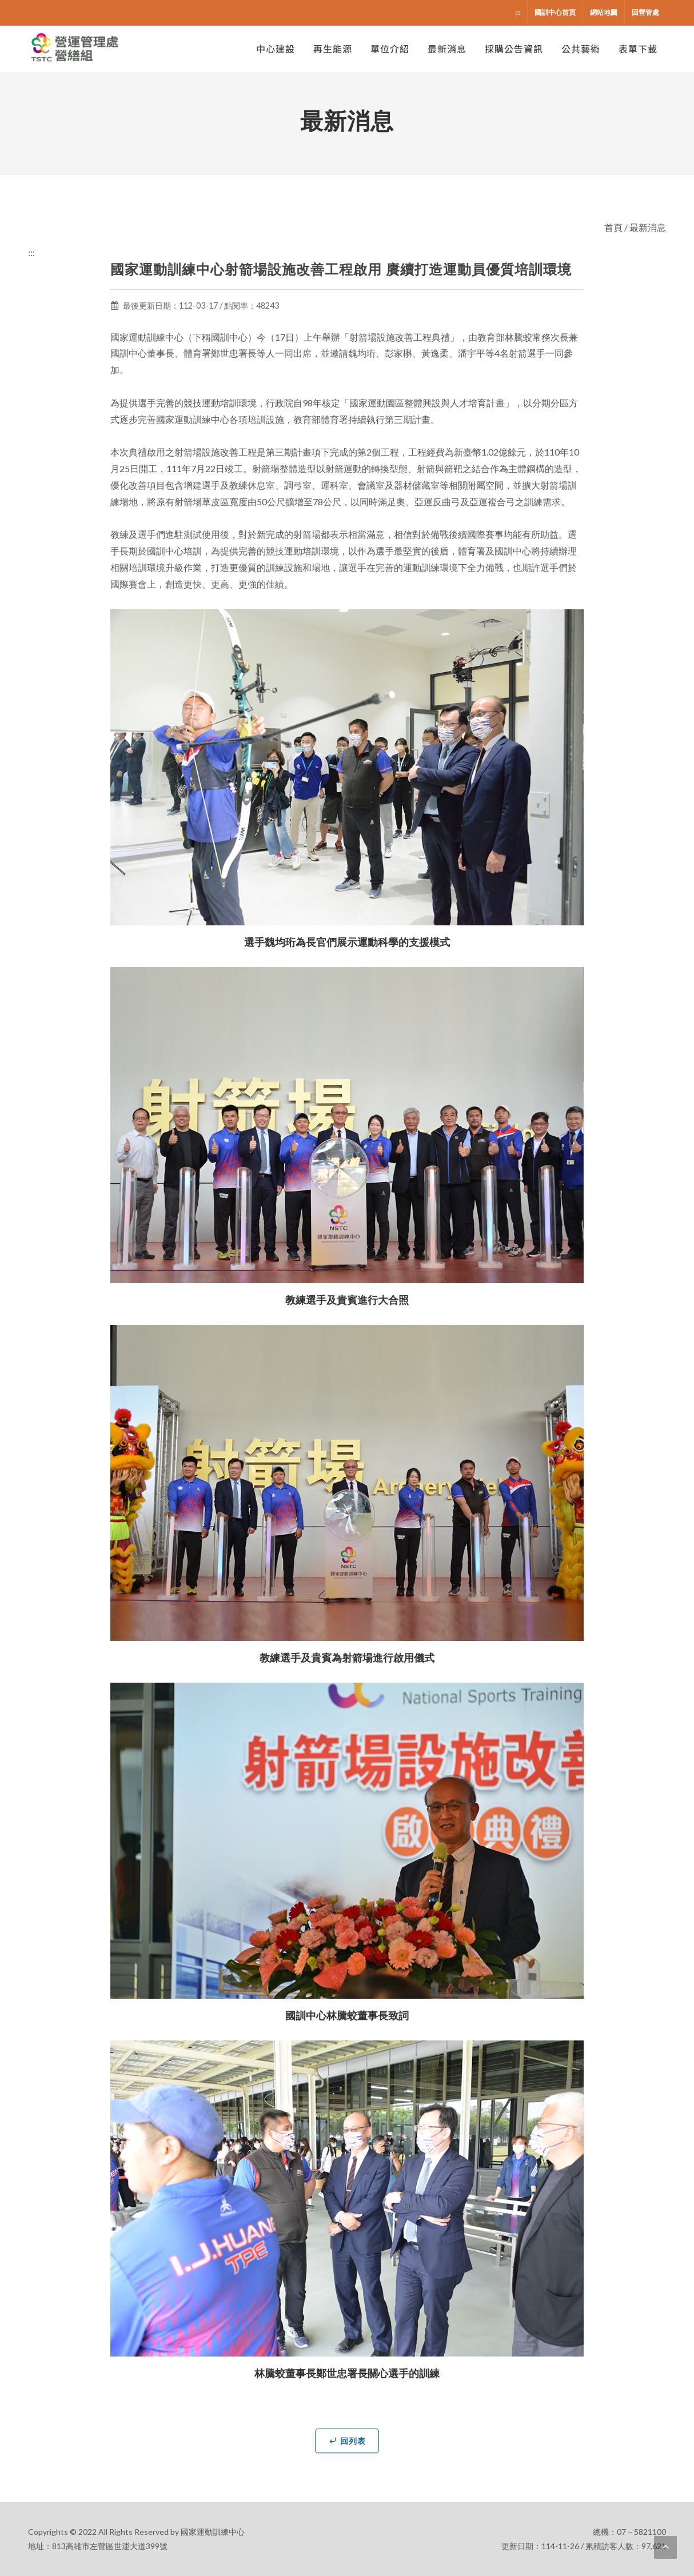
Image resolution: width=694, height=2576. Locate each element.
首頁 (613, 227)
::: (517, 12)
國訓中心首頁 (555, 12)
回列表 (347, 2440)
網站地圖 (603, 12)
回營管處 (645, 12)
